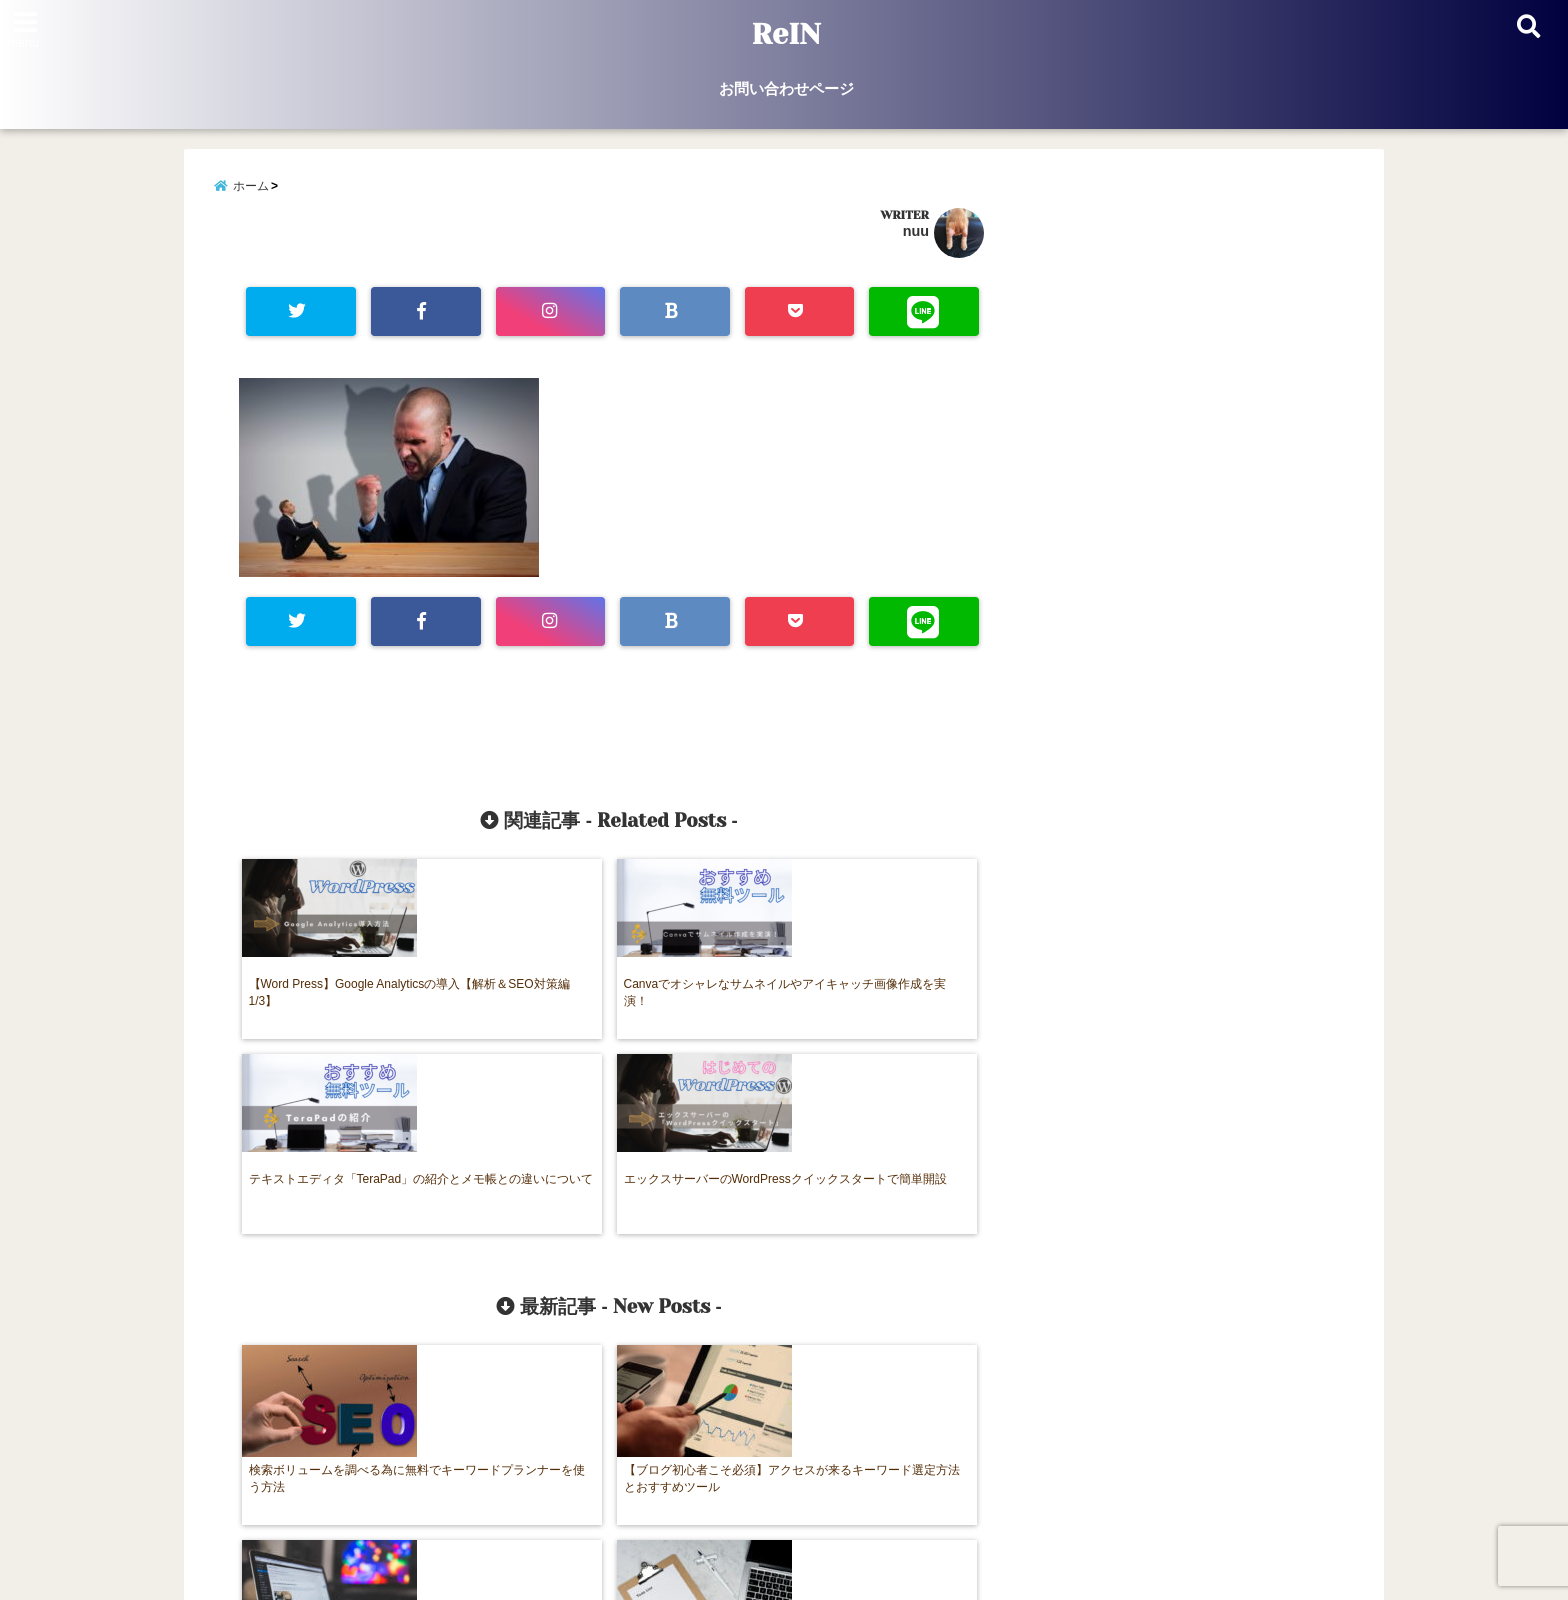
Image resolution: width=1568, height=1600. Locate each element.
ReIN (786, 34)
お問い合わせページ (786, 88)
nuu (916, 234)
